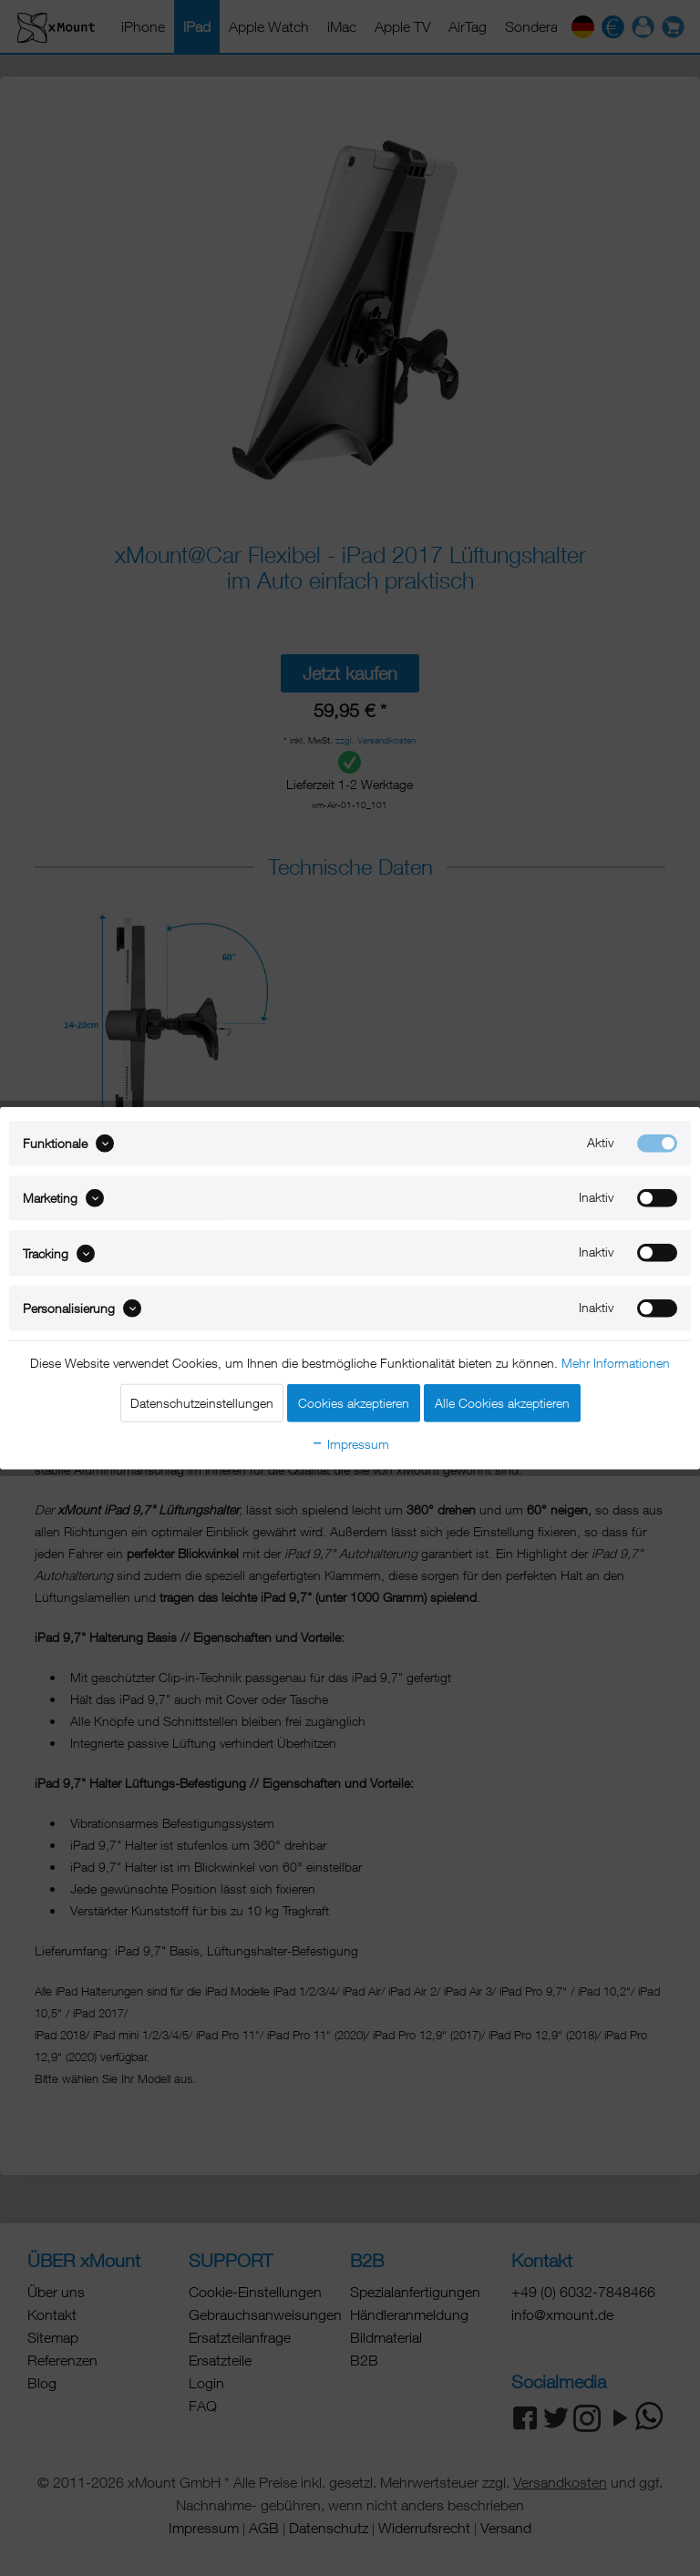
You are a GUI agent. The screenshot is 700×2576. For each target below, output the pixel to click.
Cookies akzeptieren (353, 1403)
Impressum (350, 1444)
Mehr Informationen (615, 1362)
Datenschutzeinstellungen (201, 1403)
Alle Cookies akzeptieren (502, 1403)
